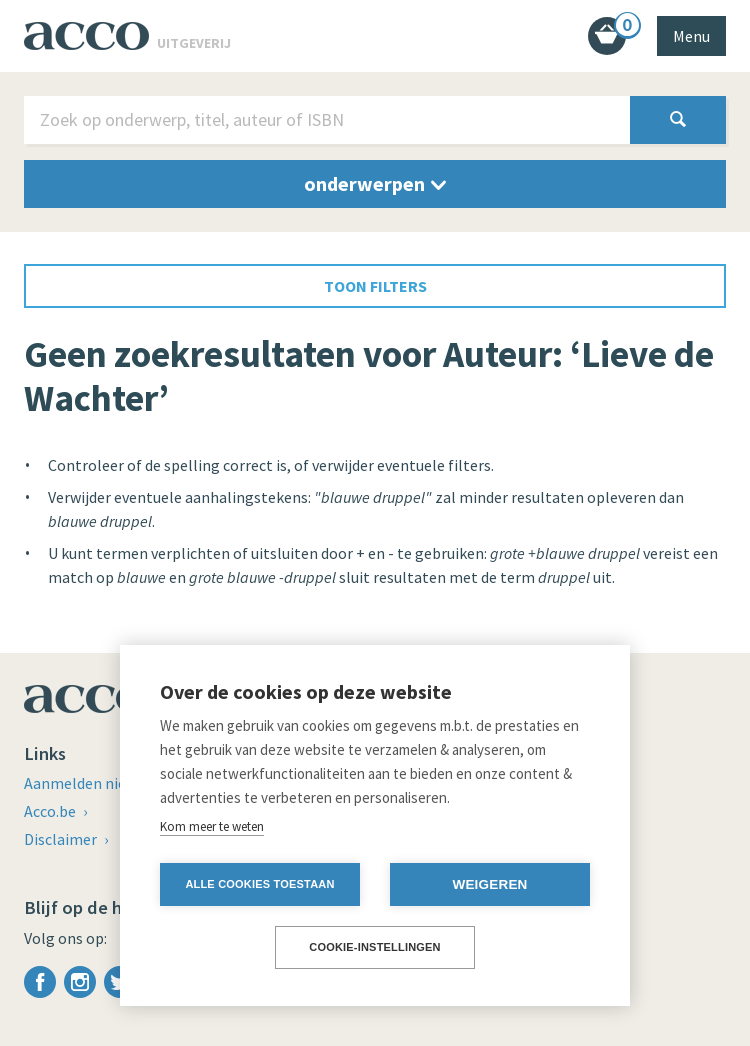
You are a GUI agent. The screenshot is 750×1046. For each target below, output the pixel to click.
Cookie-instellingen (375, 947)
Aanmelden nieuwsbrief (106, 783)
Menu (691, 36)
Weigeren (489, 884)
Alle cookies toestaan (259, 884)
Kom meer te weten (212, 826)
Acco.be (51, 811)
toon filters (375, 286)
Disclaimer (62, 839)
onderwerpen (375, 183)
